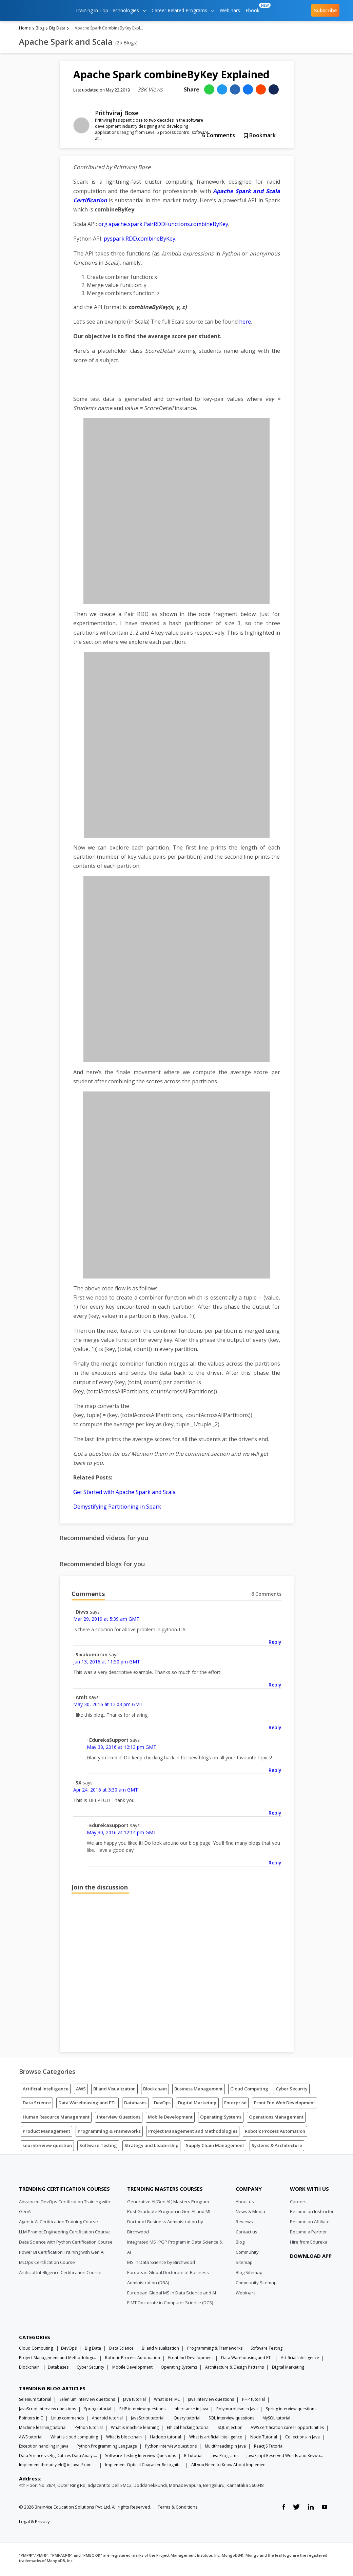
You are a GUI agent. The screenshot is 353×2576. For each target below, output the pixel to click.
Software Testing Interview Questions (140, 2457)
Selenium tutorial (35, 2401)
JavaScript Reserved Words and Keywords (286, 2457)
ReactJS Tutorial (268, 2448)
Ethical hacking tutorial (188, 2429)
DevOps (162, 2105)
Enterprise (235, 2105)
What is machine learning (135, 2429)
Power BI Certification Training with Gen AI (61, 2254)
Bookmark (260, 137)
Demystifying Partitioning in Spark (117, 1508)
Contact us (246, 2234)
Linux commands (67, 2420)
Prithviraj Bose (117, 115)
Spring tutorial (97, 2411)
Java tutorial (134, 2401)
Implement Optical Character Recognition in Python (144, 2467)
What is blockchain (124, 2438)
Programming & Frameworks (109, 2133)
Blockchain (155, 2091)
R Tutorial (193, 2457)
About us (245, 2204)
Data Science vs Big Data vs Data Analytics (58, 2457)
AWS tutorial (30, 2438)
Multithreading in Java (225, 2448)
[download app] (312, 2274)
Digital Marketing (197, 2105)
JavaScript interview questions (47, 2411)
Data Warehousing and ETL (87, 2105)
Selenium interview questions (87, 2401)
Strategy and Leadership (151, 2147)
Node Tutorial (263, 2438)
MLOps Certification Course (47, 2264)
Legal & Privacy (34, 2523)
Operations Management (276, 2119)
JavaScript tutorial (147, 2420)
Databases (135, 2105)
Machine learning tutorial (42, 2429)
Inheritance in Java (191, 2411)
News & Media (250, 2213)
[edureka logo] (39, 10)
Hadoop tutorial (165, 2438)
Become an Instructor (312, 2213)
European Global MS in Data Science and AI (171, 2295)
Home (25, 30)
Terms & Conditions (178, 2509)
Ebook (254, 8)
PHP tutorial (253, 2401)
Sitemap (244, 2264)
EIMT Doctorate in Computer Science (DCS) (170, 2305)
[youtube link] (324, 2509)
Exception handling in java (43, 2448)
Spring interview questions (291, 2411)
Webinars (230, 10)
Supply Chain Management (215, 2147)
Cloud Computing (249, 2091)
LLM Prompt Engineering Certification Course (64, 2234)
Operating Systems (220, 2119)
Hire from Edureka (309, 2244)
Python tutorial (89, 2429)
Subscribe (325, 10)
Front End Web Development (284, 2105)
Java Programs (224, 2457)
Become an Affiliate (310, 2224)
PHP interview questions (142, 2411)
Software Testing (98, 2147)
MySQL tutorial (276, 2420)
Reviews (244, 2224)
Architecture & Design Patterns (234, 2369)
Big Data (57, 30)
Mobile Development (170, 2119)
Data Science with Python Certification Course (66, 2244)
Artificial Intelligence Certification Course (60, 2274)
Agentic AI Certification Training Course (58, 2224)
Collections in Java (302, 2438)
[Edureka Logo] (44, 2174)
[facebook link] (283, 2509)
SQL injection (230, 2429)
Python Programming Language (107, 2448)
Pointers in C (31, 2420)
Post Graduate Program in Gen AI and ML (169, 2213)
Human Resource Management (56, 2119)
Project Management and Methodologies (192, 2133)
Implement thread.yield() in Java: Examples (58, 2467)
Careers (298, 2204)
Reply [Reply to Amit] (275, 1729)
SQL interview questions (231, 2420)
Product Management (46, 2133)
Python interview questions (171, 2448)
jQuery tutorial (186, 2420)
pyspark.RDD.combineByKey (139, 240)
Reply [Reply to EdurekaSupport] (275, 1772)
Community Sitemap (256, 2285)
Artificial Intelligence (45, 2091)
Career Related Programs (183, 10)
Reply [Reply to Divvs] (275, 1644)
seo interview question (47, 2147)
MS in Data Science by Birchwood (161, 2264)
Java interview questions (211, 2401)
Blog (40, 30)
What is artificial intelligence (215, 2438)
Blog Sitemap (249, 2274)
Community (247, 2254)
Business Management (198, 2091)
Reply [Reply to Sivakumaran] (275, 1686)
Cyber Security (292, 2091)
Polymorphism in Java (237, 2411)
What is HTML (167, 2401)
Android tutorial (107, 2420)
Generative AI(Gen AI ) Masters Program (168, 2204)
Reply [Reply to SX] (275, 1815)
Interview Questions (118, 2119)
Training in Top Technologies (110, 10)
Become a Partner (308, 2234)
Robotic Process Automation (275, 2133)
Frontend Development (190, 2360)
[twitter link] (296, 2509)
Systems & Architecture (277, 2147)
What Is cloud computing (74, 2438)
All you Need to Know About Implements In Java (230, 2467)
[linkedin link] (311, 2509)
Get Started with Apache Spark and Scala (124, 1494)
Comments (218, 137)
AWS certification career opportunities (287, 2429)
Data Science (37, 2105)
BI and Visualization (114, 2091)
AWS (81, 2091)
